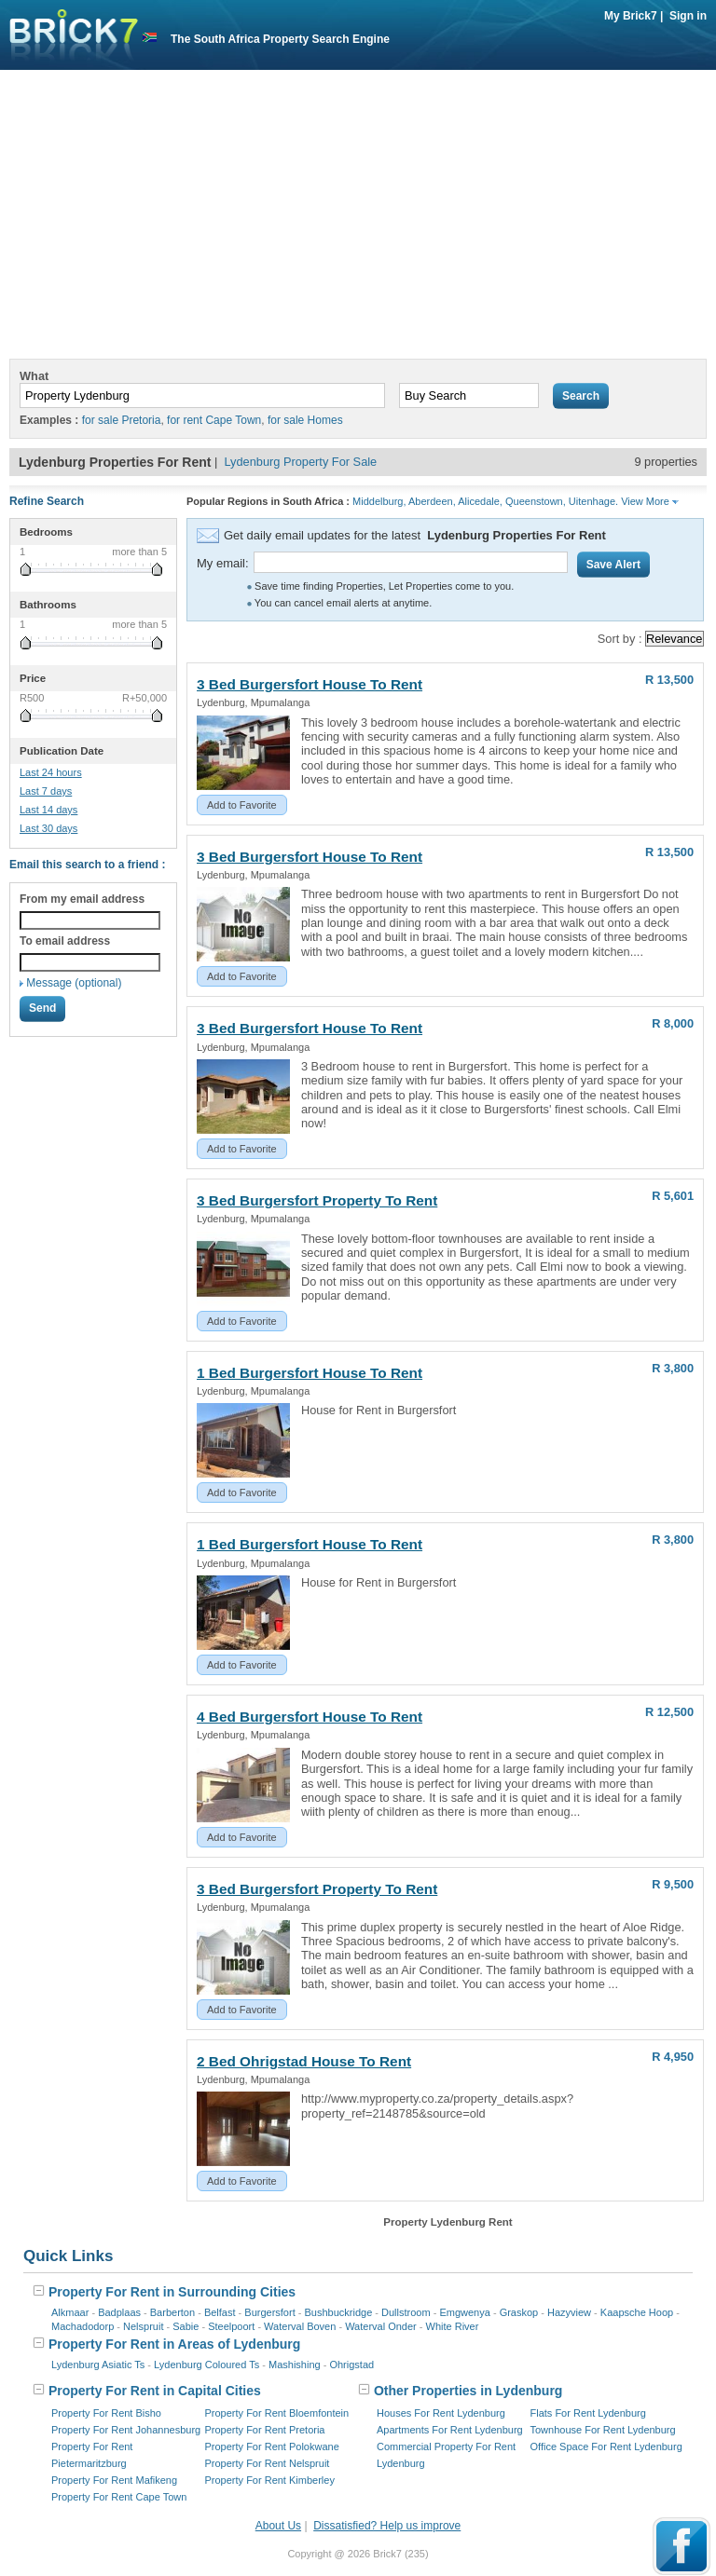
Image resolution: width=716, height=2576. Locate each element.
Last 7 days (46, 791)
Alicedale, (480, 501)
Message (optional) (73, 982)
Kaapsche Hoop (636, 2312)
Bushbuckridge (339, 2312)
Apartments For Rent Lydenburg (450, 2429)
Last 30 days (48, 828)
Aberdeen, (432, 501)
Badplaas (119, 2312)
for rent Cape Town (214, 420)
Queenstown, (535, 501)
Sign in (688, 15)
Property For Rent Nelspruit (267, 2463)
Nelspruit (143, 2326)
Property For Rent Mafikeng (114, 2480)
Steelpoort (231, 2326)
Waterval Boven (300, 2326)
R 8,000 (673, 1023)
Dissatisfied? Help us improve (387, 2525)
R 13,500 (669, 680)
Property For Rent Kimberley (270, 2480)
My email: (223, 563)
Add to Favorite (242, 805)
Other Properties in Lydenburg (460, 2390)
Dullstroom (406, 2312)
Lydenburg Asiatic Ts (98, 2364)
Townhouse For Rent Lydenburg (603, 2429)
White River (452, 2326)
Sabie (185, 2326)
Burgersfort (269, 2312)
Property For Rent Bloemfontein (277, 2413)
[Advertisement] (358, 219)
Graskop (519, 2312)
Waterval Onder (381, 2326)
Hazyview (569, 2312)
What (34, 376)
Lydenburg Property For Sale (300, 462)
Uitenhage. (593, 501)
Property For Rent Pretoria (265, 2429)
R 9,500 (673, 1884)
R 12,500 (669, 1712)
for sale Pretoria (121, 420)
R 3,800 (673, 1368)
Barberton (172, 2312)
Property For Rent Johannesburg (125, 2429)
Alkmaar (70, 2312)
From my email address (82, 899)
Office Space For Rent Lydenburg (606, 2446)
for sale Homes (305, 420)
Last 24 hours (51, 772)
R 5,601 (673, 1196)
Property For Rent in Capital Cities (147, 2390)
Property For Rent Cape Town (118, 2496)
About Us (278, 2525)
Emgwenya (464, 2312)
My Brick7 (630, 15)
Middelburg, (379, 501)
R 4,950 (673, 2057)
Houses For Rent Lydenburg (441, 2413)
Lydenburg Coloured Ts (206, 2364)
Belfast (220, 2312)
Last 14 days (48, 809)
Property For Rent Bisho (106, 2413)
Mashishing (294, 2364)
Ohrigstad (351, 2364)
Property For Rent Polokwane (272, 2446)
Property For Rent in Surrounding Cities (164, 2291)
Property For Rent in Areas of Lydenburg (166, 2344)
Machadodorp (82, 2326)
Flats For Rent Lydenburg (588, 2413)
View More (650, 501)
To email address (65, 940)
